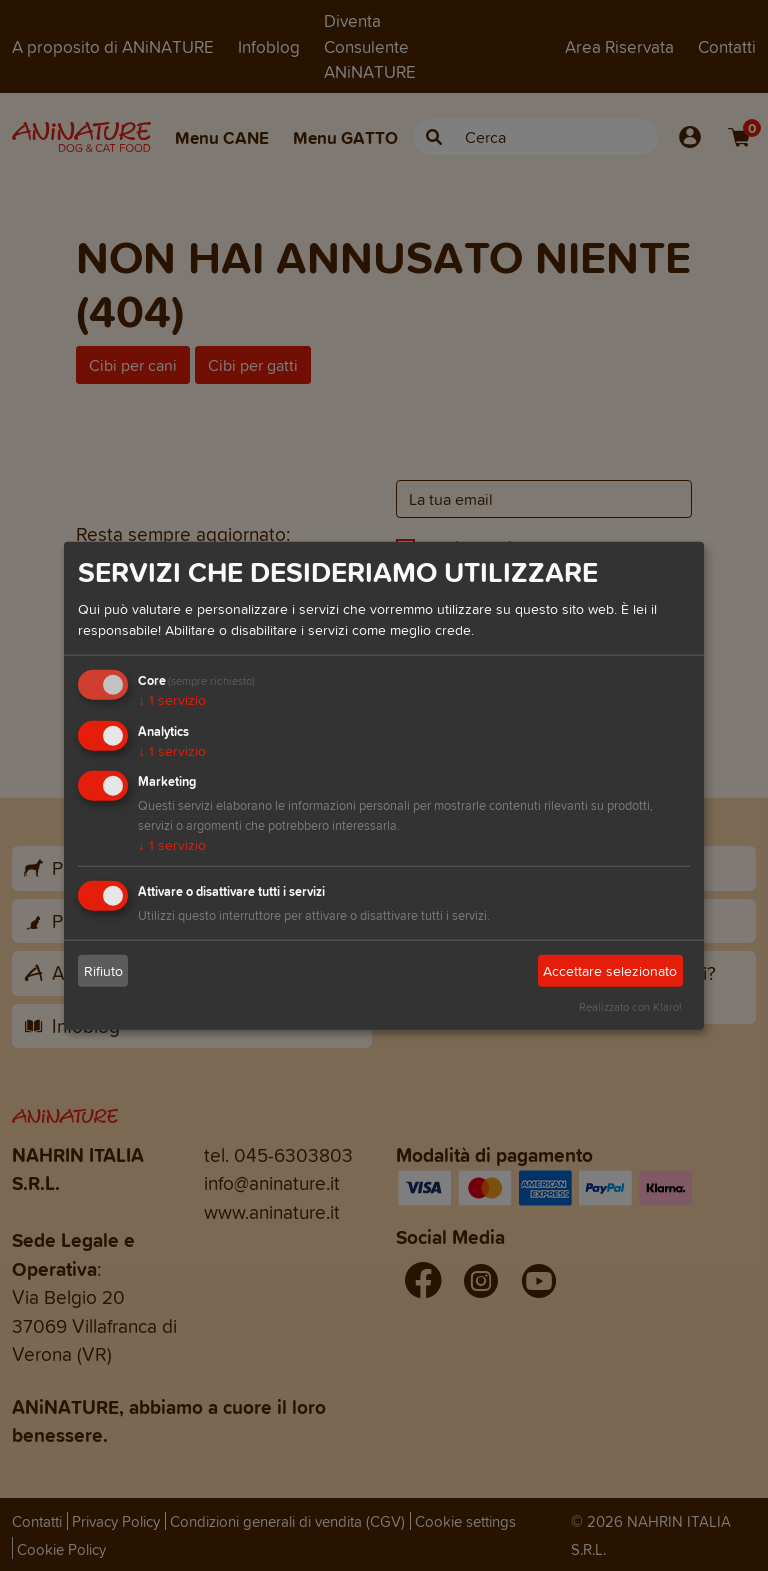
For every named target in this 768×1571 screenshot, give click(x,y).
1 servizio (172, 700)
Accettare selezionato (610, 971)
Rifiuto (103, 971)
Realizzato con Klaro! (630, 1007)
